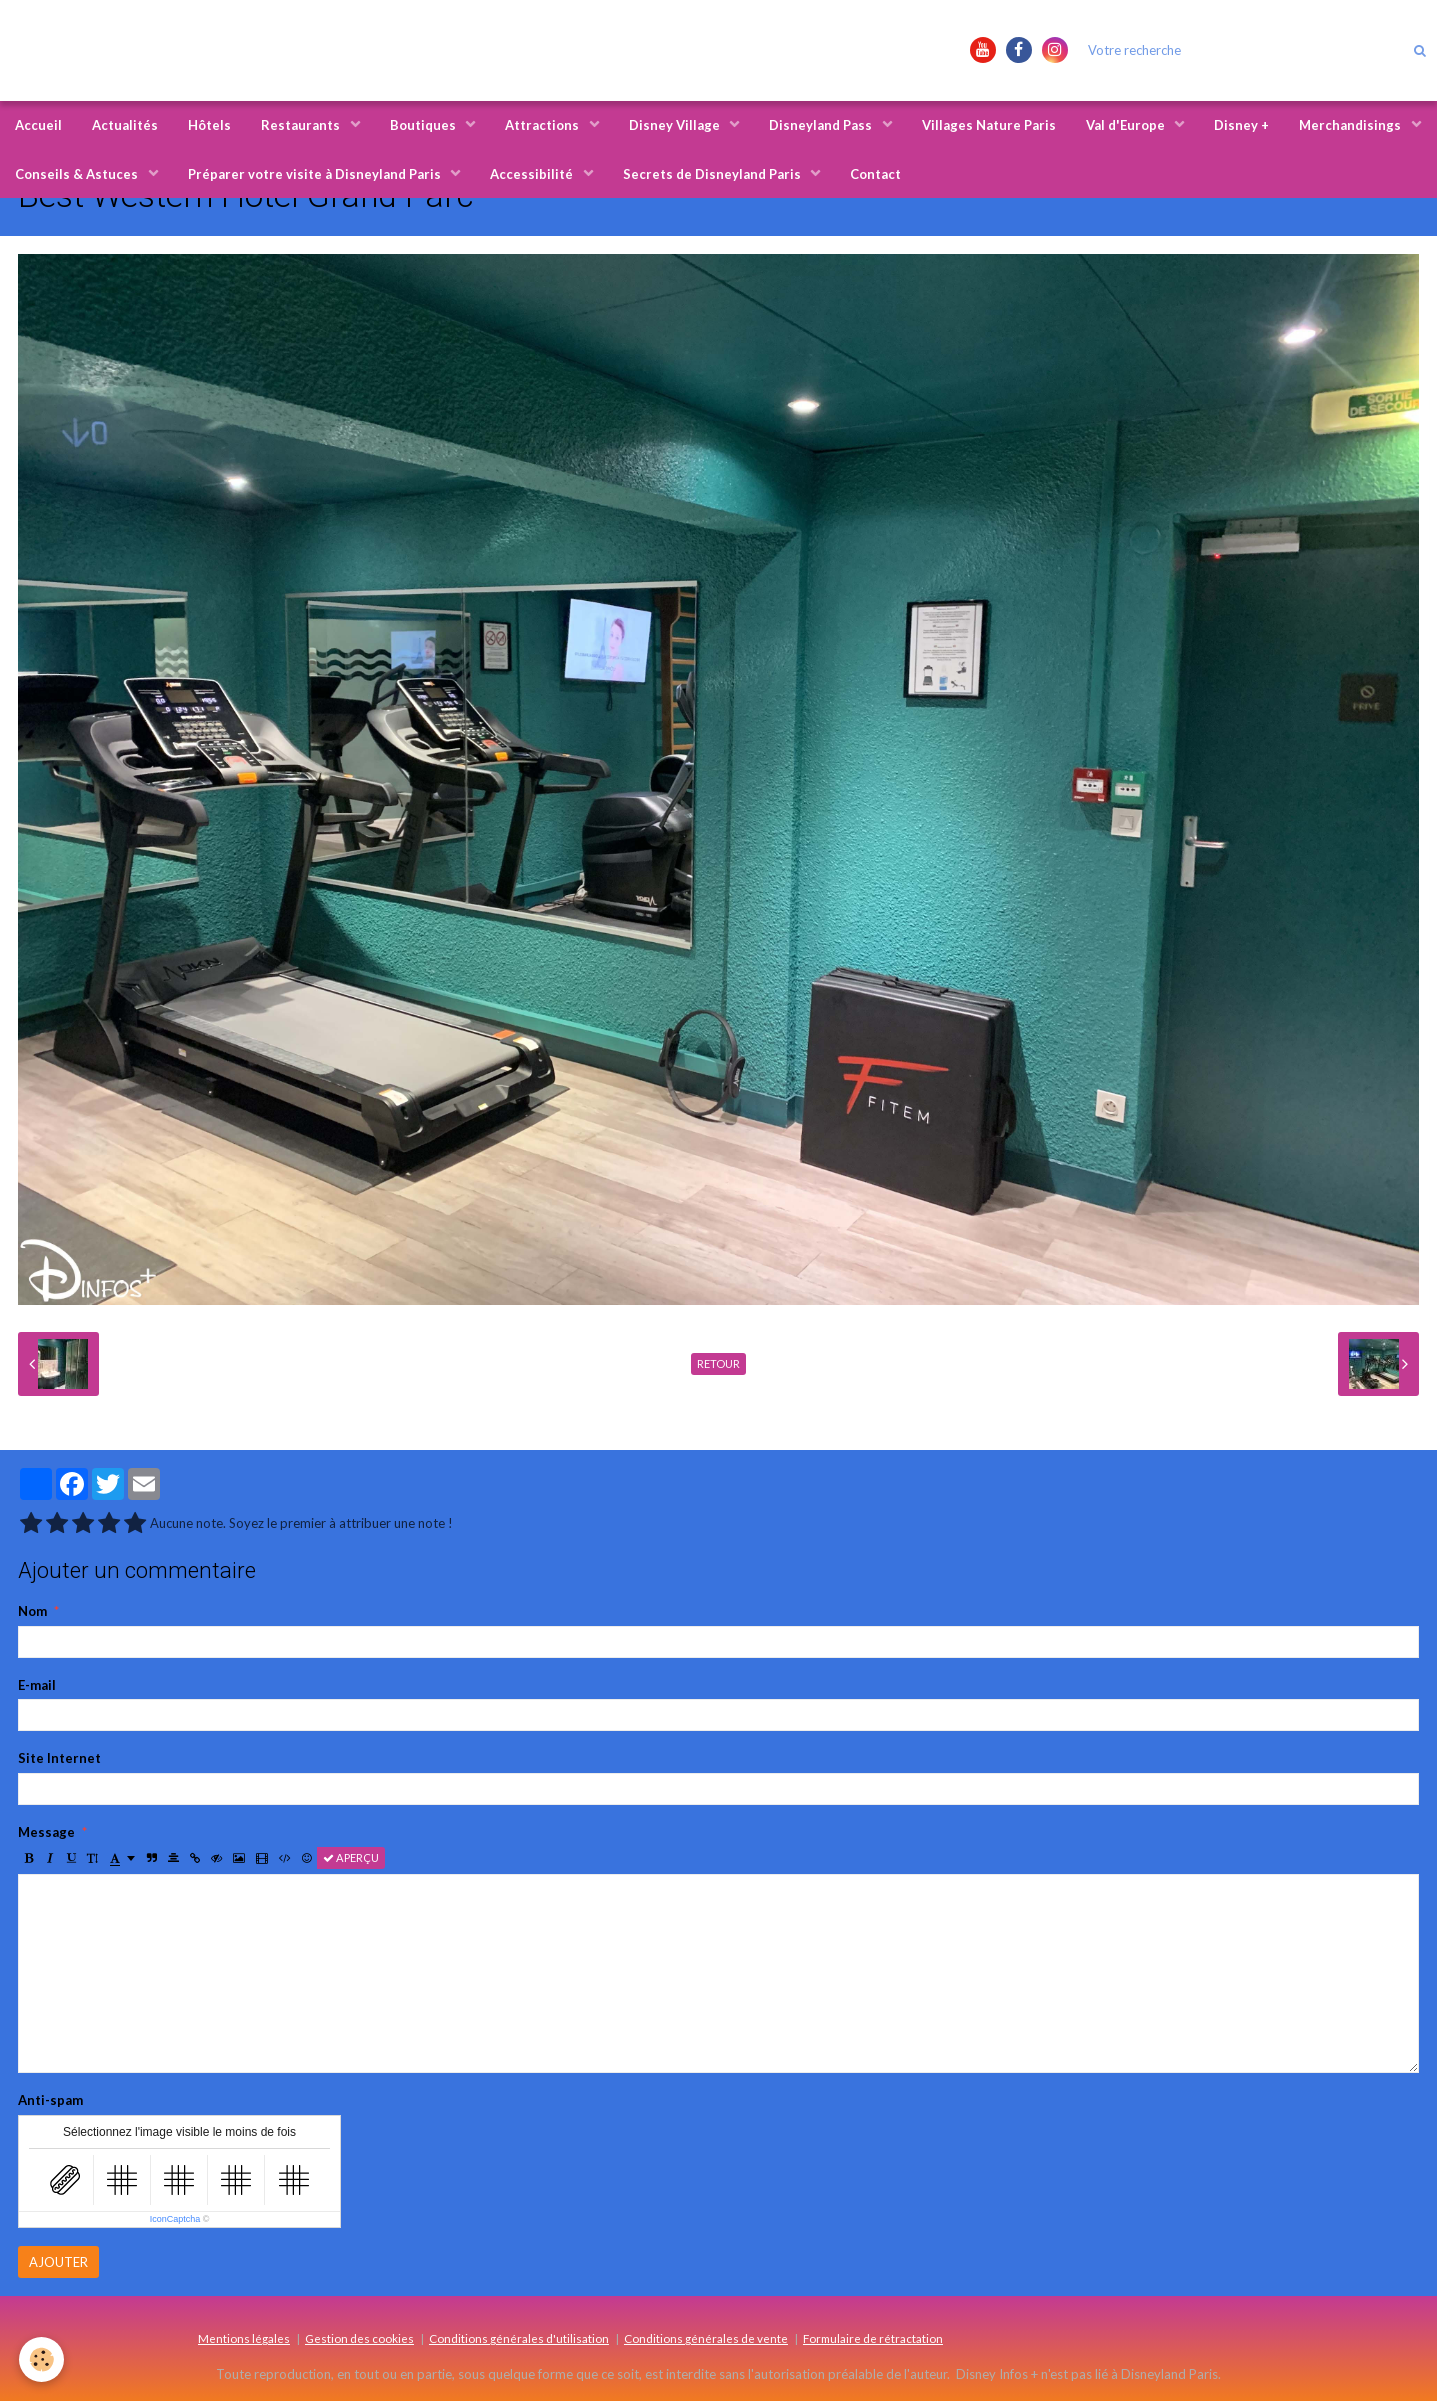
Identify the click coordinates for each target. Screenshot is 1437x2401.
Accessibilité (533, 174)
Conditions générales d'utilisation (519, 2338)
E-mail (37, 1685)
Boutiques (424, 125)
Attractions (543, 125)
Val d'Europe (1127, 125)
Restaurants (302, 125)
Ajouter (58, 2262)
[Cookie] (42, 2359)
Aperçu (351, 1857)
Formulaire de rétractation (873, 2338)
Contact (875, 174)
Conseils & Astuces (78, 174)
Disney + (1241, 125)
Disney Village (676, 125)
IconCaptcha (175, 2219)
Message (46, 1832)
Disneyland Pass (822, 125)
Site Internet (59, 1758)
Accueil (38, 125)
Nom (32, 1611)
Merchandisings (1351, 125)
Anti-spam (50, 2100)
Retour (718, 1363)
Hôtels (209, 125)
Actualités (125, 125)
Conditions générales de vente (706, 2338)
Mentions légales (244, 2338)
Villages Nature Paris (989, 125)
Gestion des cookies (359, 2338)
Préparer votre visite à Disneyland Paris (316, 174)
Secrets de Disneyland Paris (713, 174)
